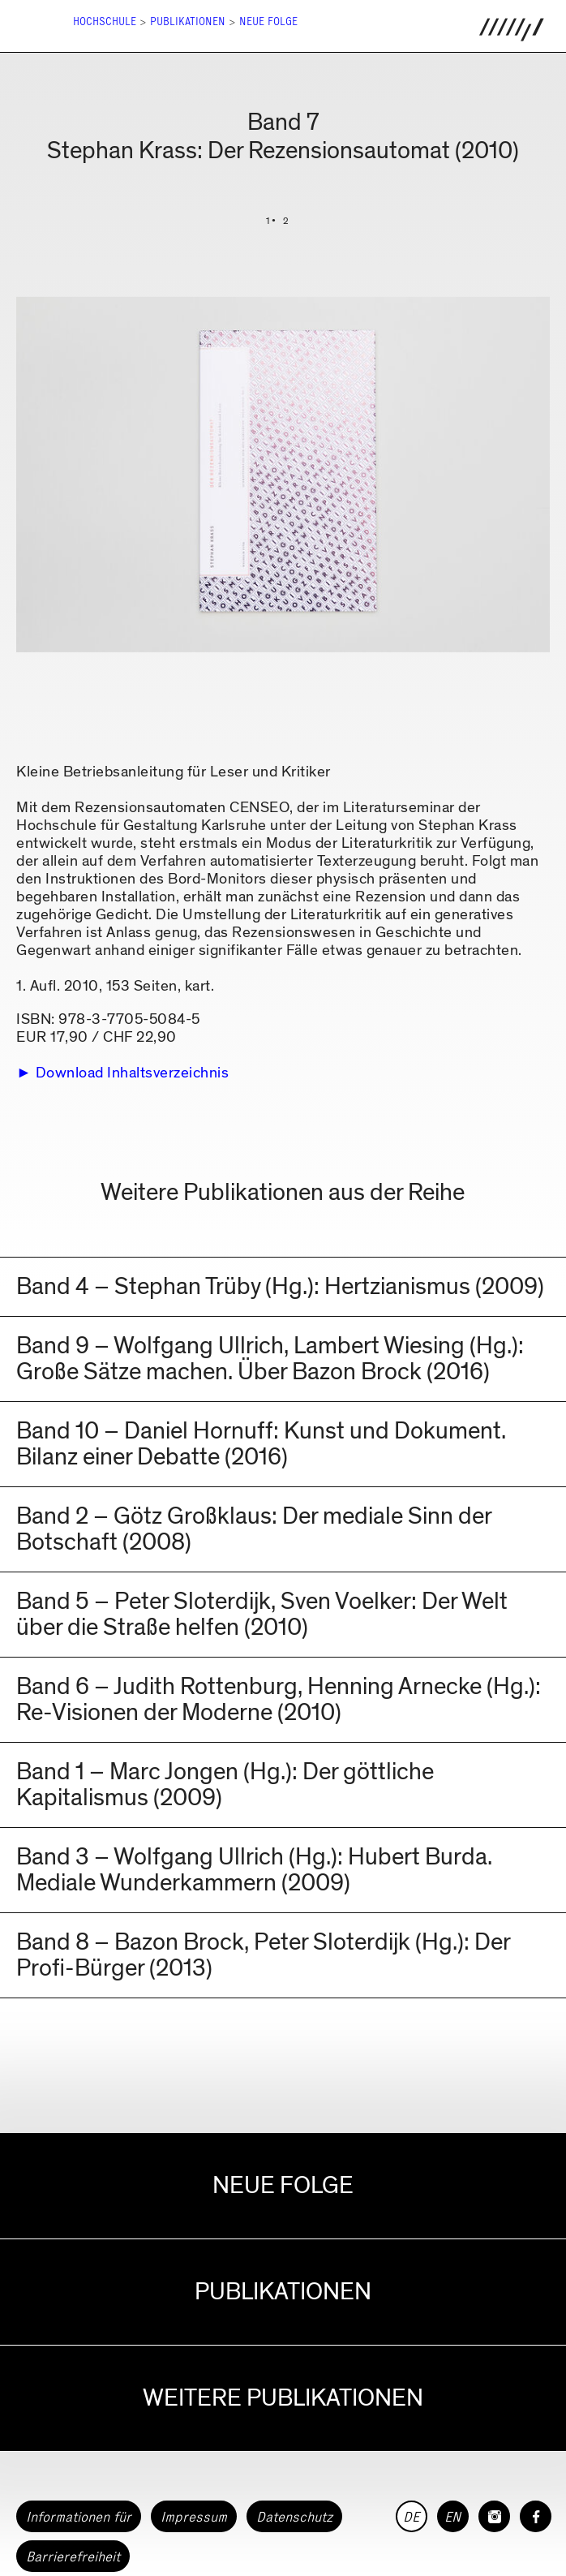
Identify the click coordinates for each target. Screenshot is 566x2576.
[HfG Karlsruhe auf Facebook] (535, 2516)
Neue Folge (268, 21)
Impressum (194, 2517)
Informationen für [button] (78, 2517)
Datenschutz (294, 2517)
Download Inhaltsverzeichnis (132, 1073)
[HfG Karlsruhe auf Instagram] (494, 2516)
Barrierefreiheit (73, 2556)
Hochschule (104, 21)
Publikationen (187, 21)
